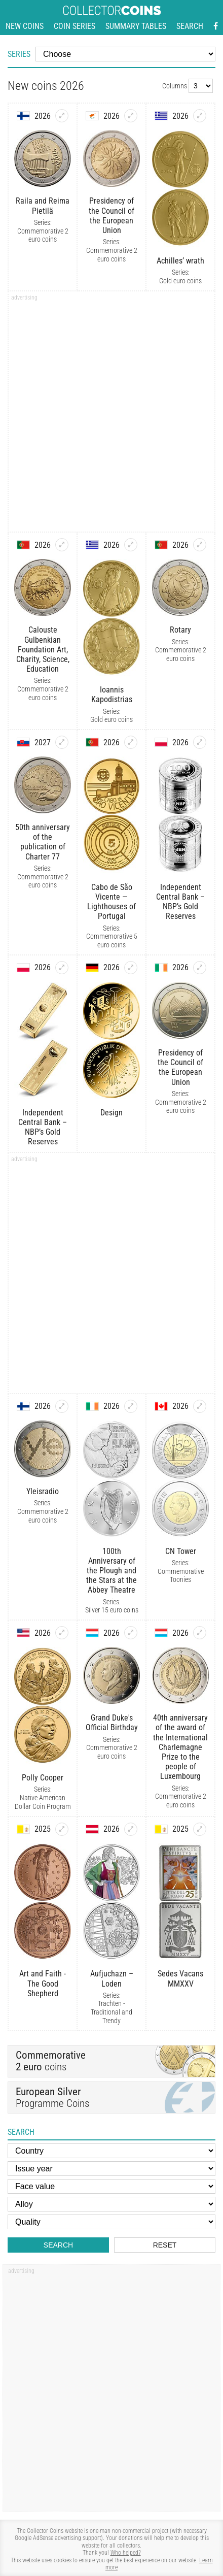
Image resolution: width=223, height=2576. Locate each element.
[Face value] (111, 2186)
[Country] (111, 2150)
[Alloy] (111, 2204)
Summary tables (135, 26)
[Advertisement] (111, 414)
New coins (25, 26)
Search (189, 26)
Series (19, 54)
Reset (165, 2245)
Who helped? (125, 2552)
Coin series (74, 26)
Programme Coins (111, 2097)
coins (51, 2061)
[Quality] (111, 2222)
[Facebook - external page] (215, 26)
